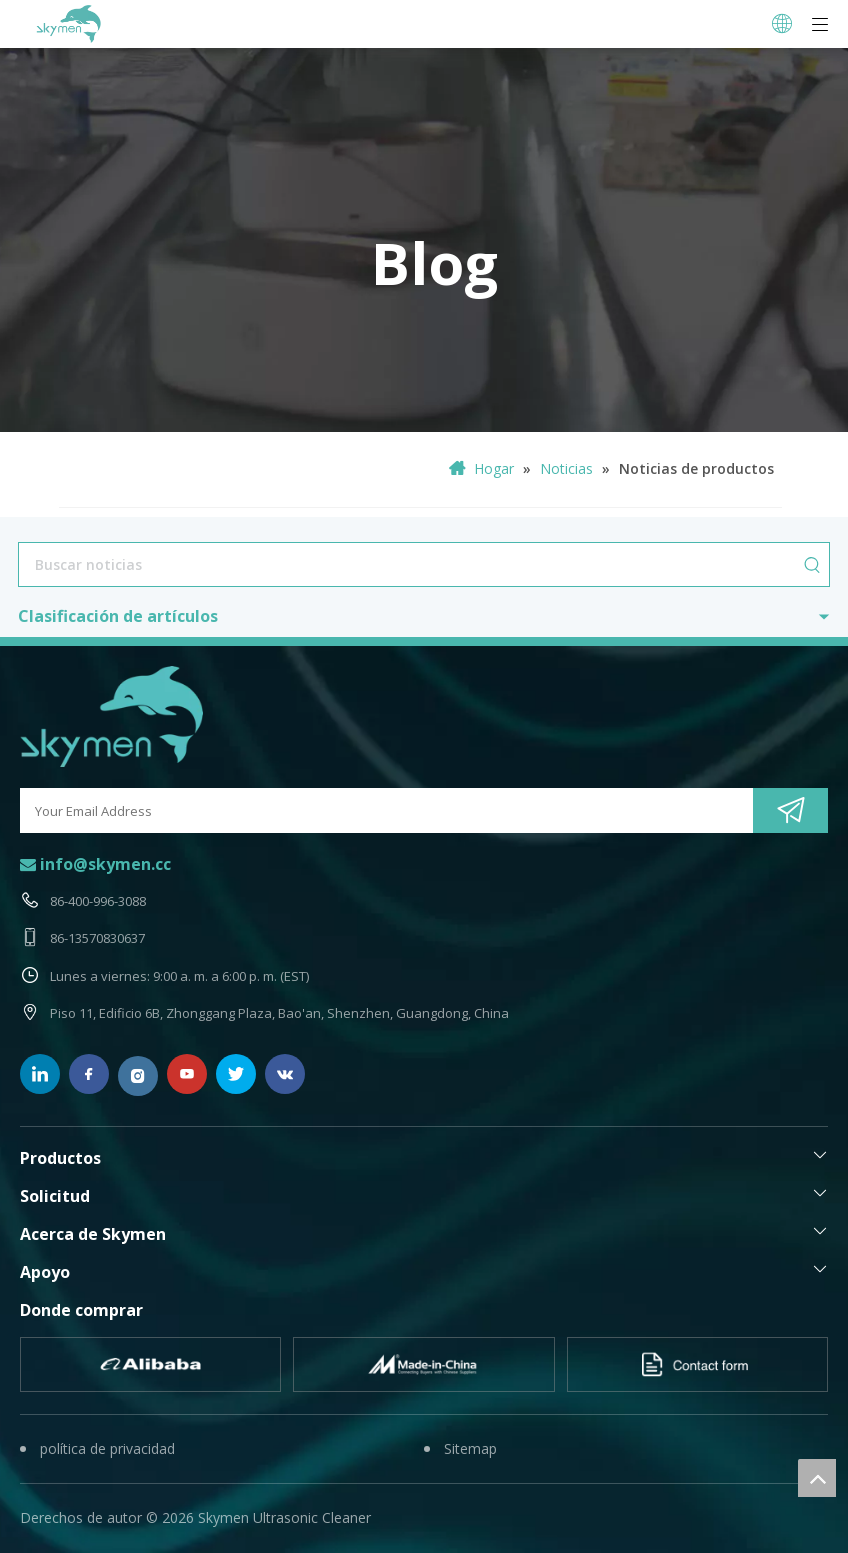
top (817, 1478)
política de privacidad (107, 1448)
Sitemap (470, 1448)
